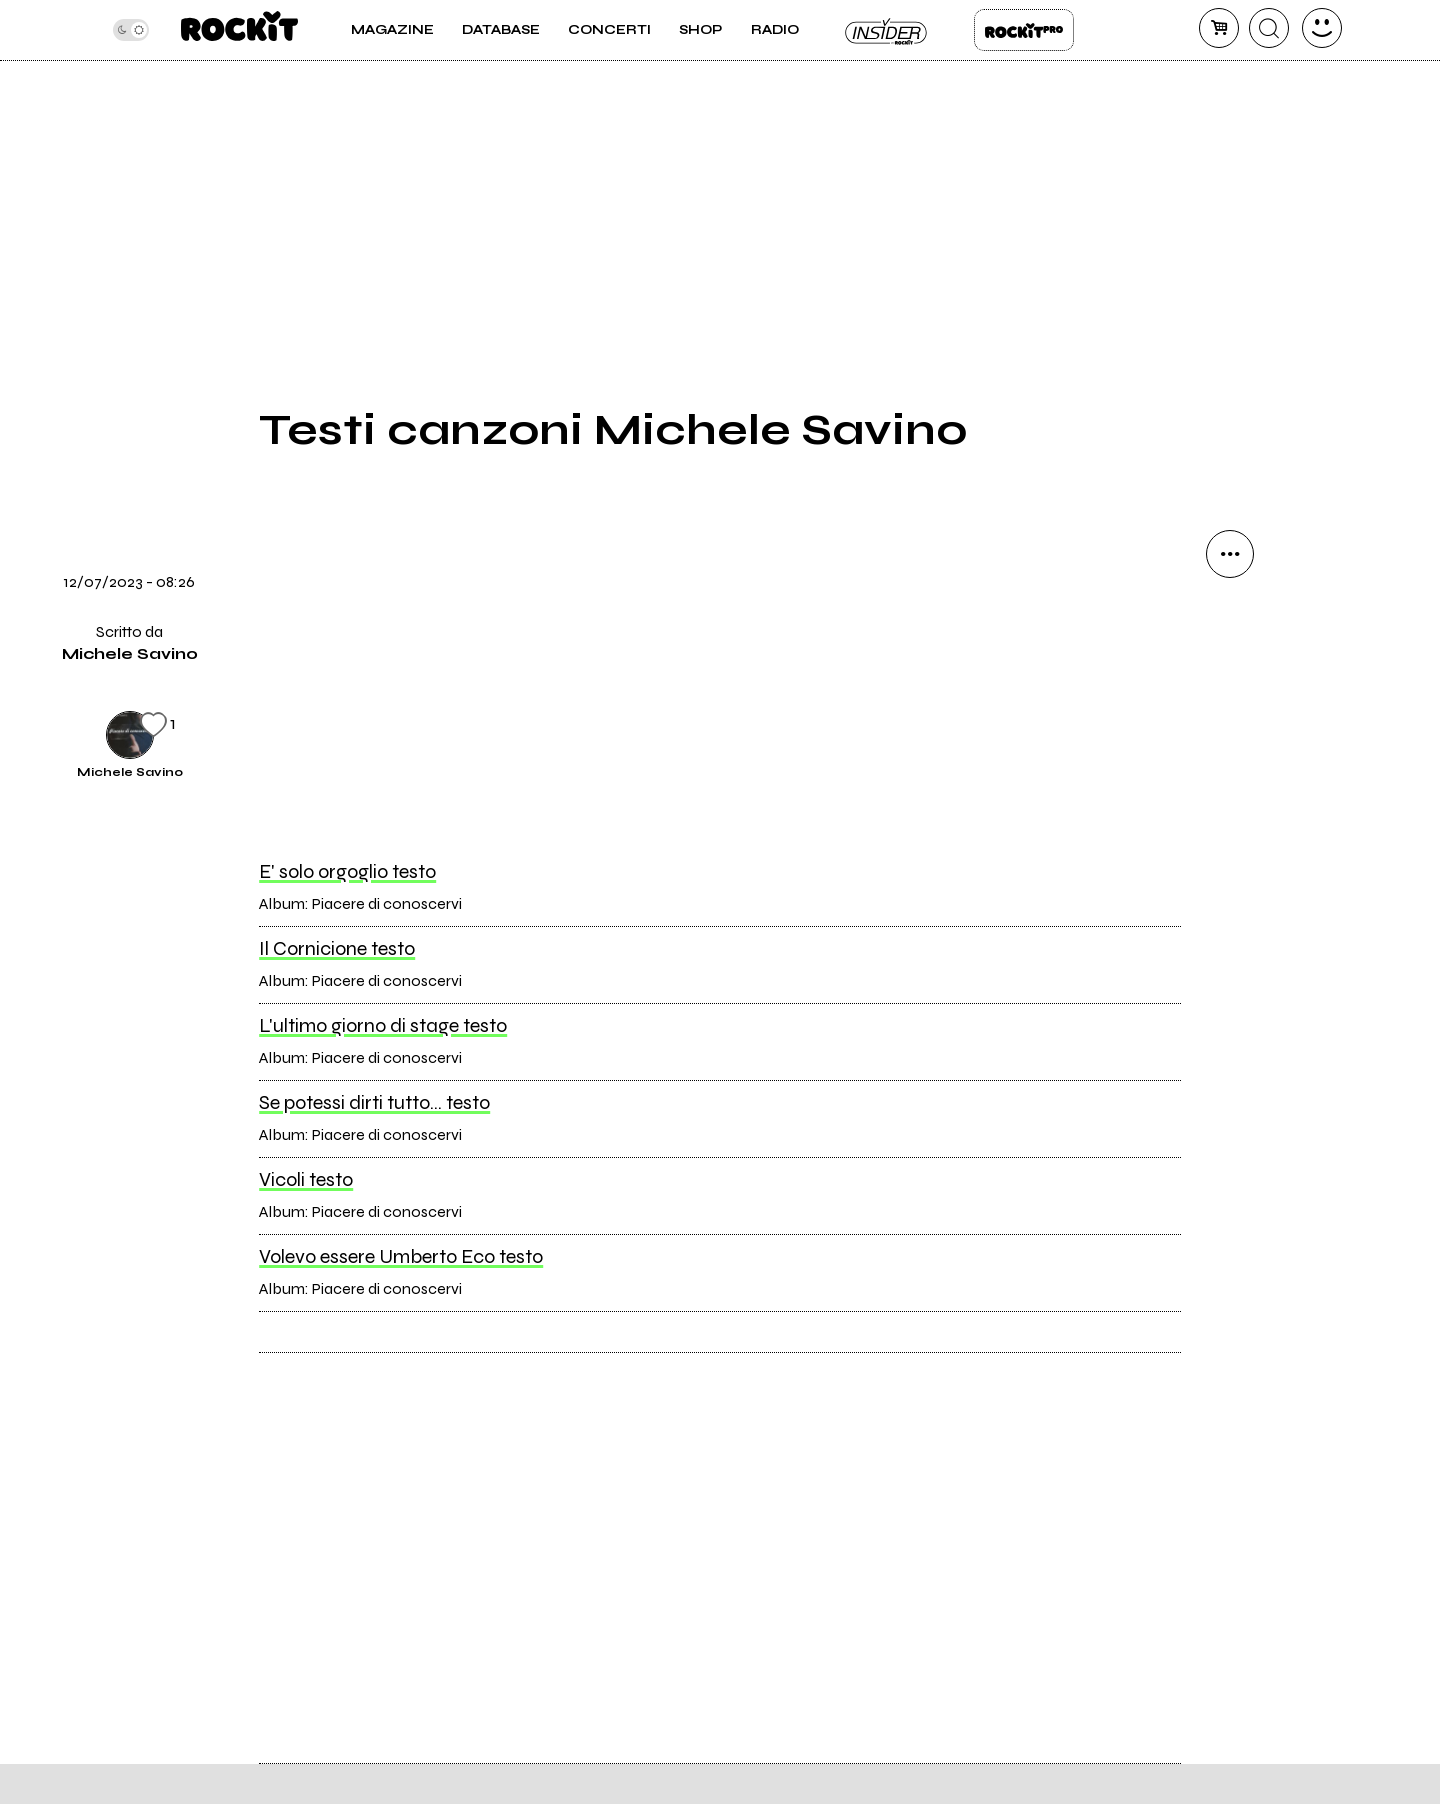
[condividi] (1230, 554)
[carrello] (1219, 28)
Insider (887, 30)
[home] (239, 30)
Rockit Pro (1024, 30)
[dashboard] (1322, 28)
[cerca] (1269, 28)
